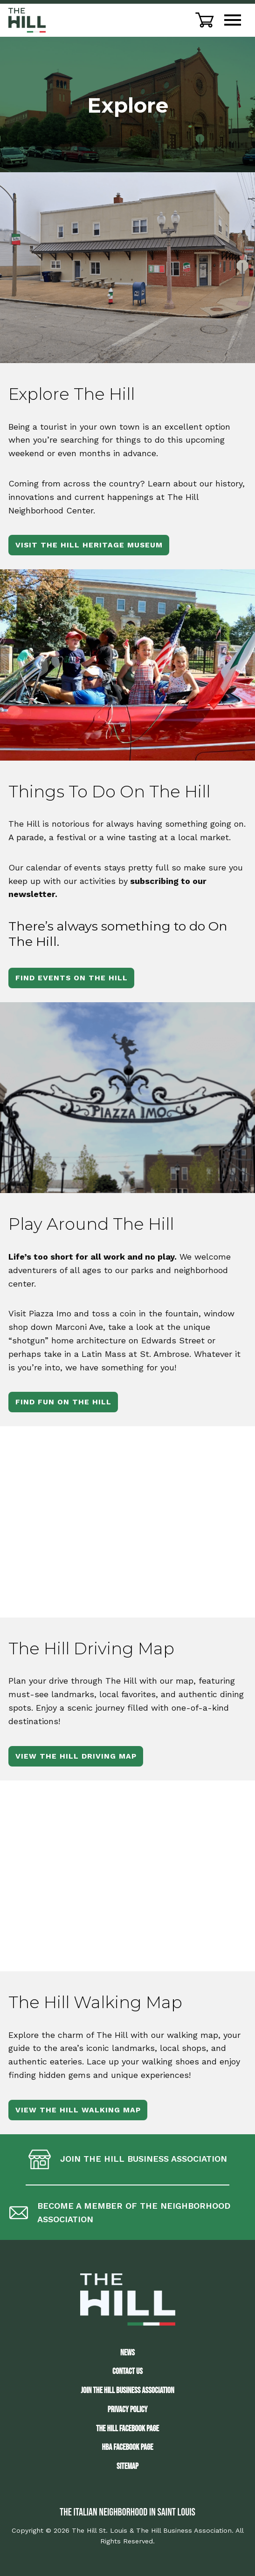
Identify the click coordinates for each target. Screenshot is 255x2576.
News (127, 2353)
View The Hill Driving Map (76, 1756)
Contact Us (127, 2371)
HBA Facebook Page (127, 2447)
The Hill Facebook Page (127, 2429)
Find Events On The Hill (71, 977)
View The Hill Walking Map (78, 2109)
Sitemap (127, 2466)
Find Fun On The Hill (63, 1401)
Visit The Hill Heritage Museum (89, 544)
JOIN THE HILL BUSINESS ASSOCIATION (127, 2390)
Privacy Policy (128, 2409)
